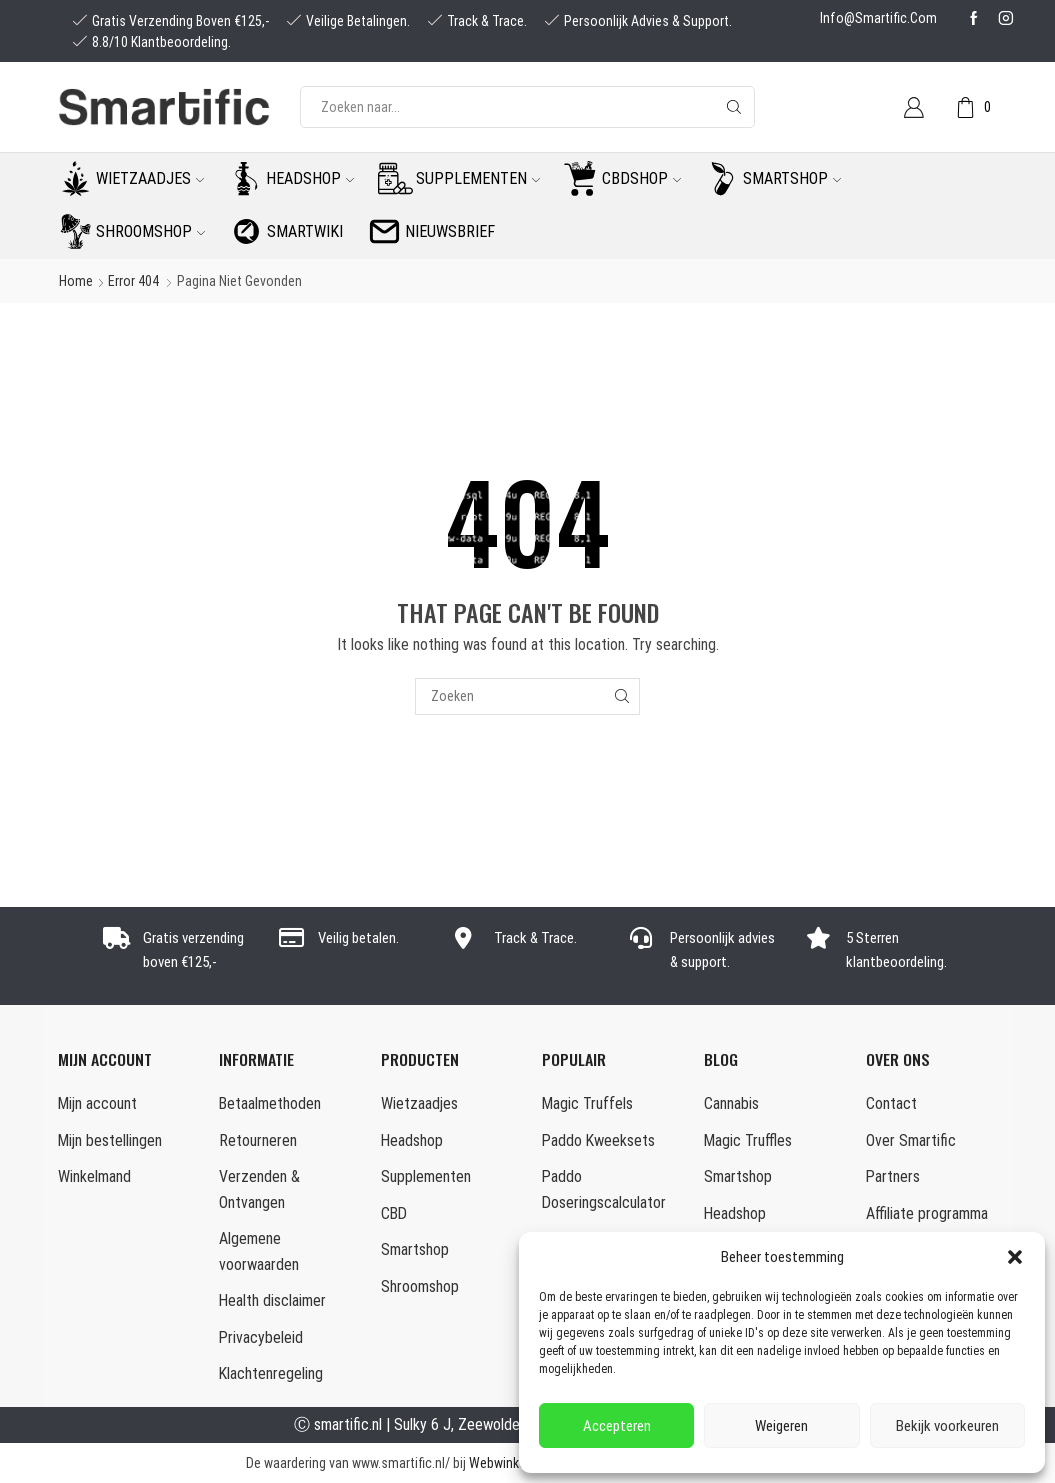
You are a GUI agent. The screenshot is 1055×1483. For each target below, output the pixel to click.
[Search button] (734, 107)
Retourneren (258, 1140)
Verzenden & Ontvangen (259, 1189)
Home (76, 281)
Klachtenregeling (271, 1373)
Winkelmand (94, 1176)
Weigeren (781, 1426)
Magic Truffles (748, 1140)
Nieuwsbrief (450, 231)
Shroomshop (150, 231)
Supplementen (478, 178)
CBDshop (641, 178)
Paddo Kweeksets (598, 1140)
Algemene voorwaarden (259, 1251)
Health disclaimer (272, 1300)
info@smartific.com (878, 18)
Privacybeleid (261, 1337)
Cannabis (731, 1103)
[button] (1015, 1257)
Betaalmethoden (270, 1103)
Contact (891, 1103)
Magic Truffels (587, 1103)
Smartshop (792, 178)
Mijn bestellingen (110, 1140)
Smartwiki (305, 231)
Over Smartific (911, 1140)
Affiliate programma (927, 1213)
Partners (893, 1176)
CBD (394, 1213)
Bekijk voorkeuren (947, 1426)
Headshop (310, 178)
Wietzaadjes (150, 178)
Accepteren (617, 1426)
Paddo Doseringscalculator (604, 1189)
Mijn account (97, 1103)
